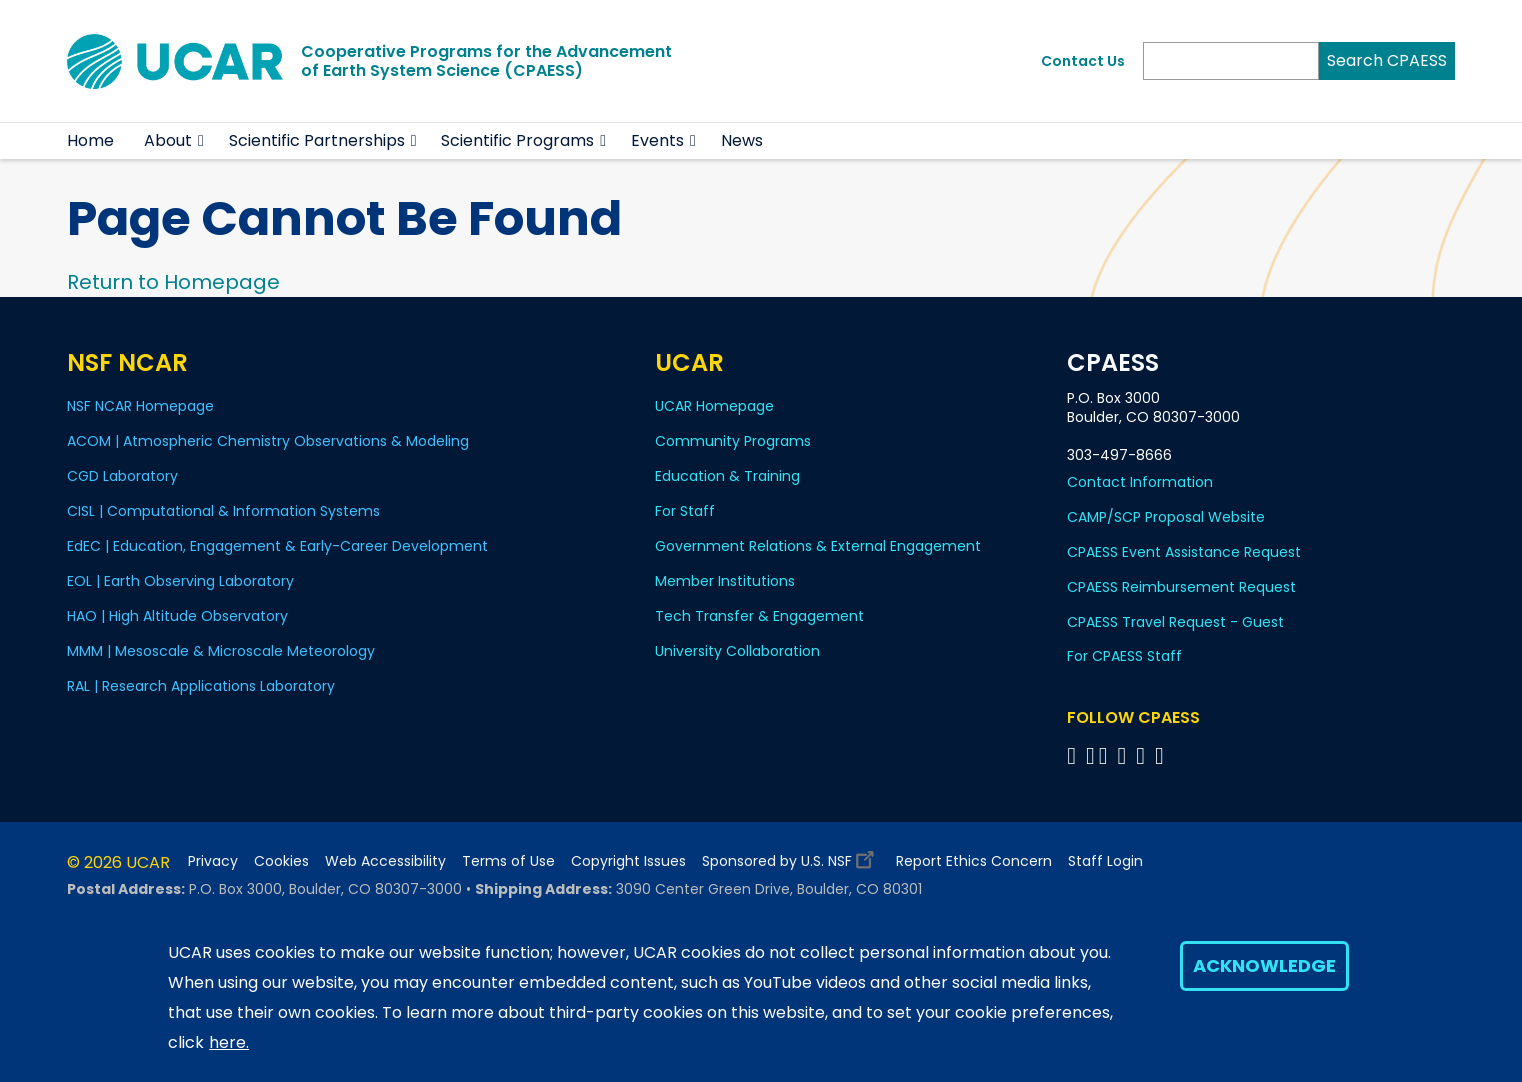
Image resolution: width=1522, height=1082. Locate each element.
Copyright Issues (628, 861)
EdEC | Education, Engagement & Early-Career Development (277, 546)
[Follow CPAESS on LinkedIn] (1124, 755)
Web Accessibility (385, 861)
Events (657, 140)
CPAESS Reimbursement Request (1181, 587)
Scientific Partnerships (317, 140)
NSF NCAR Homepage (140, 406)
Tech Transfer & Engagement (759, 616)
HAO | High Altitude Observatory (177, 616)
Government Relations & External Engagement (818, 546)
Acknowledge (1264, 965)
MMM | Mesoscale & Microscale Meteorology (221, 651)
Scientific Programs (517, 140)
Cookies (281, 861)
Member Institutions (725, 581)
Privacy (213, 861)
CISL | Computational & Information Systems (223, 511)
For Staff (685, 511)
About (168, 140)
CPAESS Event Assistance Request (1184, 552)
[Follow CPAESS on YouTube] (1162, 755)
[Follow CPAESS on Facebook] (1074, 755)
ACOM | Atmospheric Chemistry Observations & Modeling (268, 441)
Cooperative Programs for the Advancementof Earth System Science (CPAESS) (486, 61)
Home (90, 140)
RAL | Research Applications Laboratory (201, 686)
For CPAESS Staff (1124, 656)
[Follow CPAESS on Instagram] (1143, 755)
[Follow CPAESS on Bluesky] (1090, 755)
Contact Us (1083, 61)
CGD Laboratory (122, 476)
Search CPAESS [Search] (1387, 60)
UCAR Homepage (714, 406)
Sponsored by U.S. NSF (791, 856)
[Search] (1231, 61)
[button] (201, 141)
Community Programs (733, 441)
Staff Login (1105, 861)
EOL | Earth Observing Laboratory (180, 581)
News (742, 140)
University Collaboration (737, 651)
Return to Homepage (173, 282)
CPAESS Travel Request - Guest (1175, 622)
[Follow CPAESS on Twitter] (1106, 755)
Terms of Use (508, 861)
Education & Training (727, 476)
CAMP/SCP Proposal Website (1166, 517)
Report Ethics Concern (974, 861)
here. (229, 1042)
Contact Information (1140, 482)
